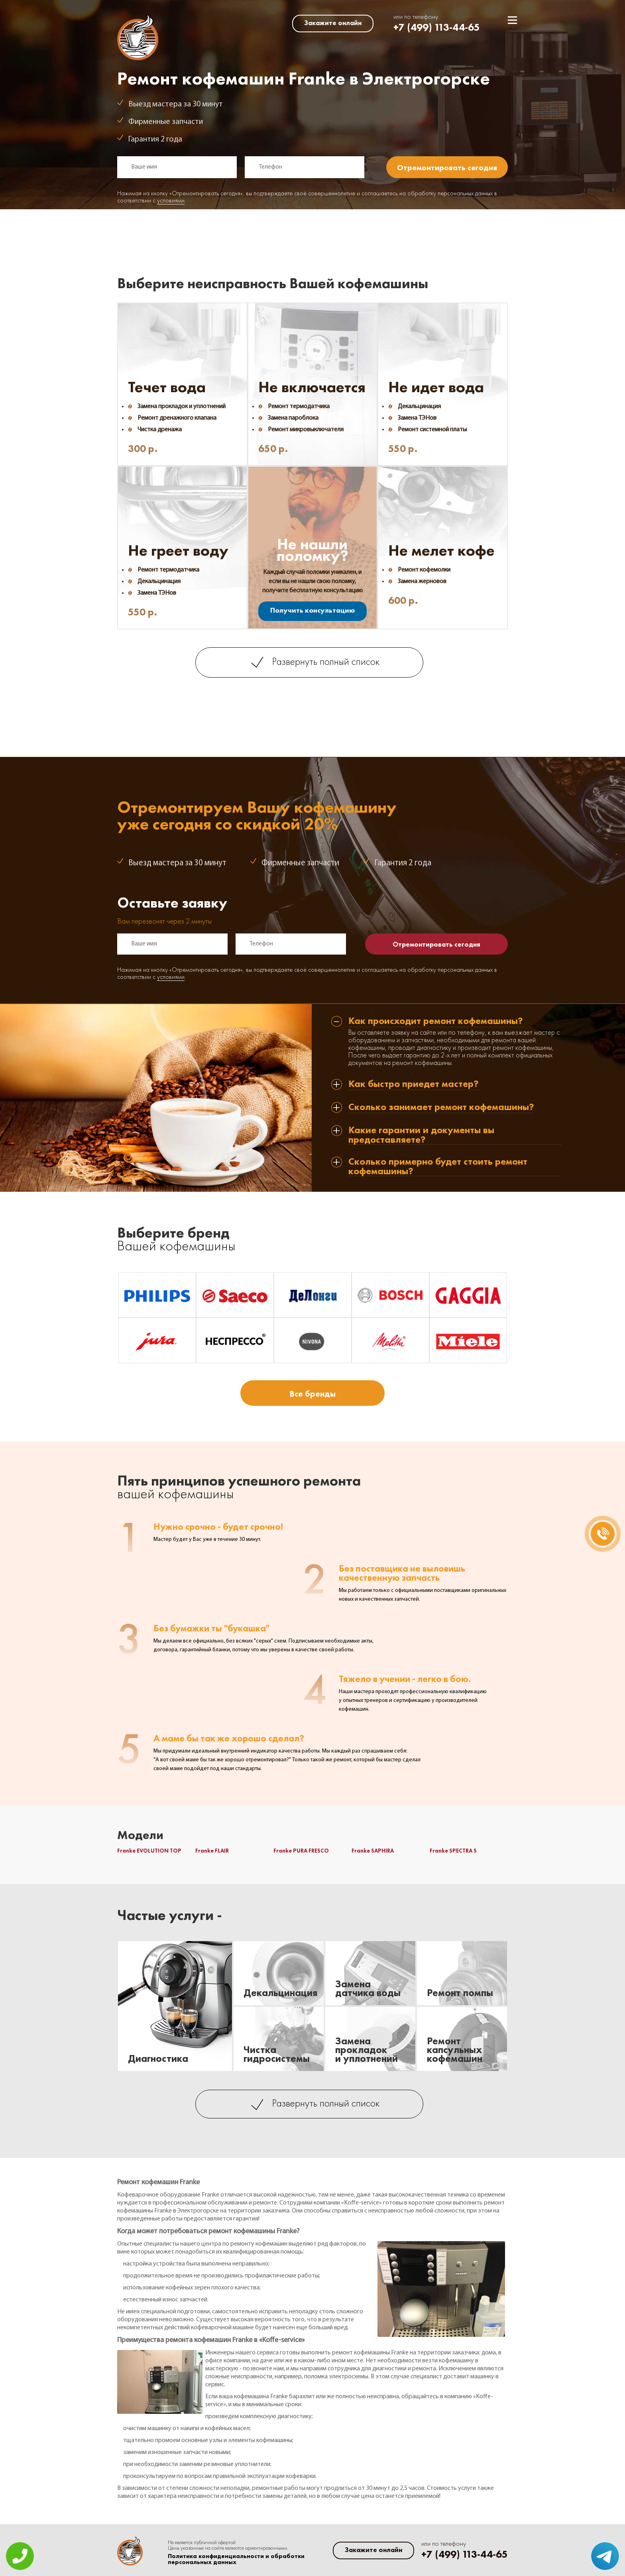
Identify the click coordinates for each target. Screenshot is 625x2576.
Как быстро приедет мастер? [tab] (413, 1084)
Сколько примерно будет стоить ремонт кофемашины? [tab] (437, 1166)
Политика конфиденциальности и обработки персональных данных (236, 2559)
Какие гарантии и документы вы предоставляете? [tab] (421, 1135)
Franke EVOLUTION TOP (149, 1850)
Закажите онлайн (333, 22)
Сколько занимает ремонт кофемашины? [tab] (441, 1107)
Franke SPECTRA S (453, 1850)
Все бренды (312, 1393)
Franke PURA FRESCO (301, 1850)
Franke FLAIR (212, 1850)
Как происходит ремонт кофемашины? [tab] (435, 1021)
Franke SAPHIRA (373, 1850)
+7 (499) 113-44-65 (436, 27)
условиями (171, 201)
